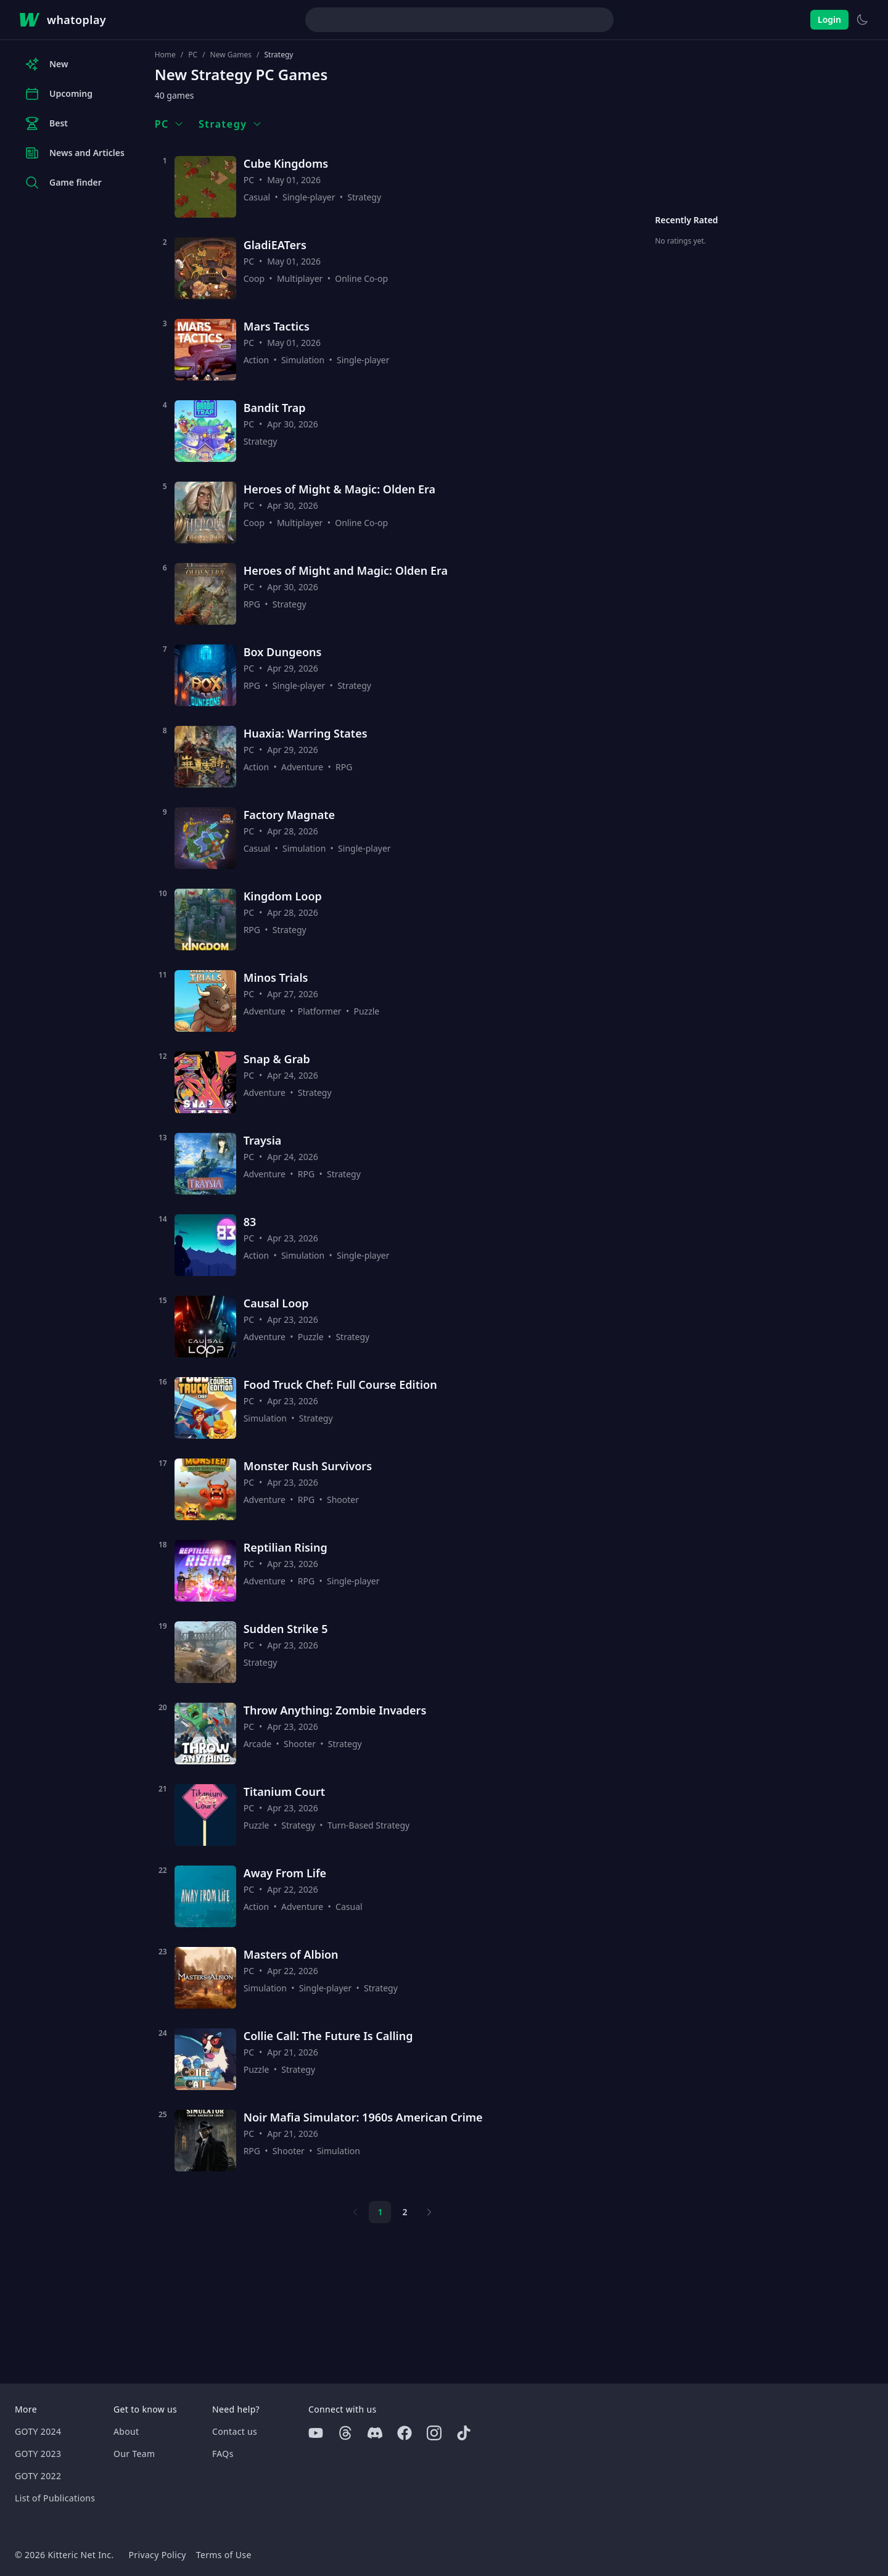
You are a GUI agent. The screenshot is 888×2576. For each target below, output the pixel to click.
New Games (231, 55)
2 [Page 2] (404, 2212)
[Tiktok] (463, 2433)
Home (165, 55)
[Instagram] (434, 2433)
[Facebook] (404, 2433)
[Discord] (375, 2433)
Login (829, 19)
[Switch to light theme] (862, 20)
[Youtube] (315, 2433)
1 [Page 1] (379, 2212)
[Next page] (429, 2212)
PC (192, 55)
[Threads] (345, 2433)
